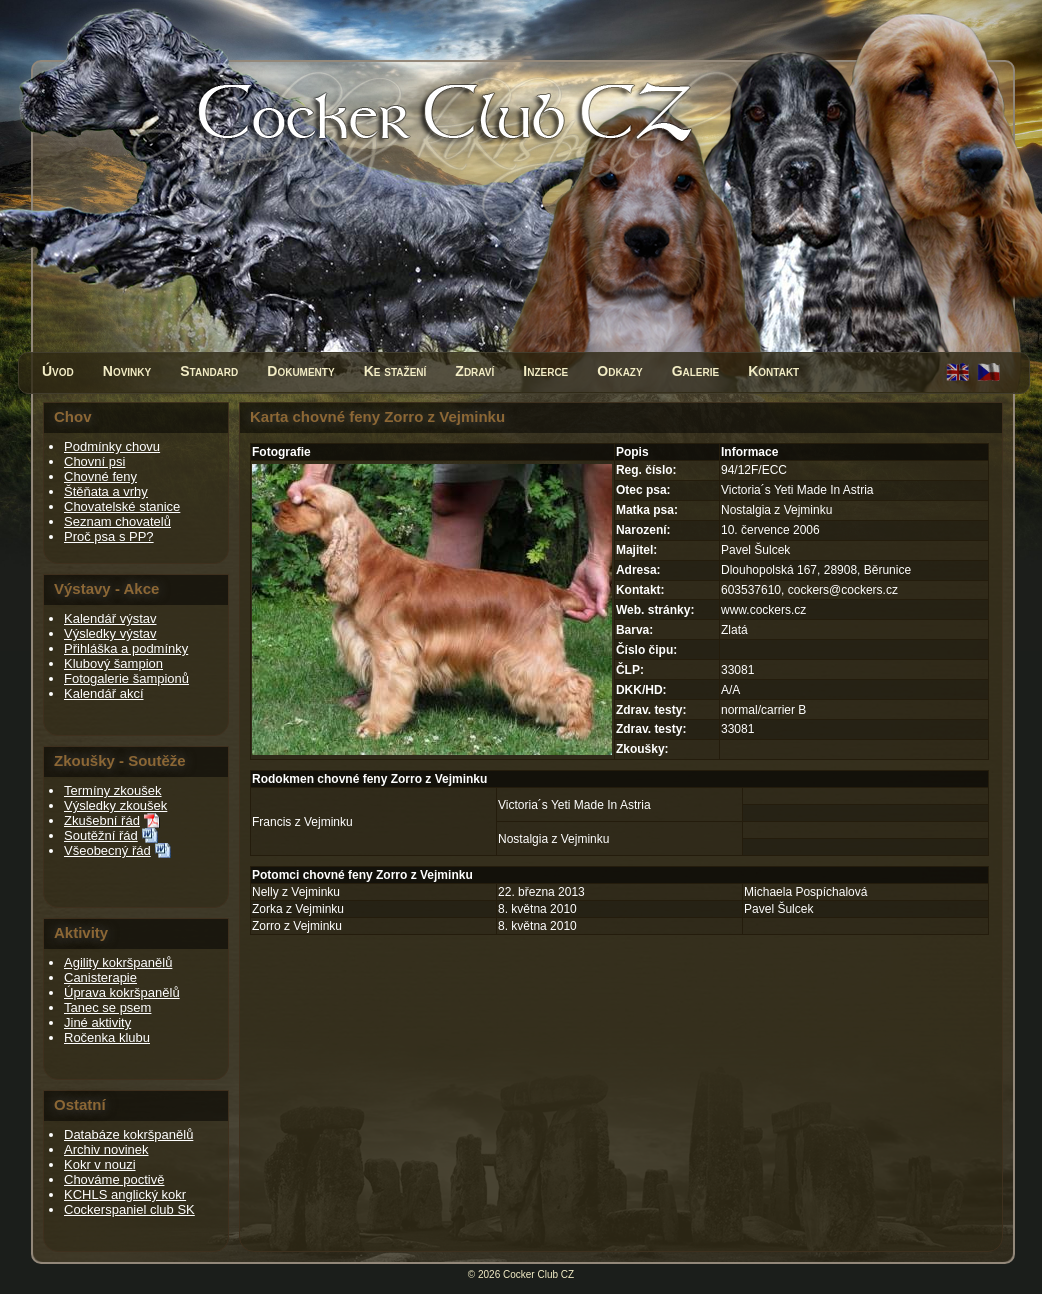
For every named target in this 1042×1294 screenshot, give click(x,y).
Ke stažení (395, 371)
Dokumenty (300, 371)
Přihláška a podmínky (126, 648)
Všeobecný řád (107, 850)
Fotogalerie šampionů (126, 678)
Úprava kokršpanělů (122, 992)
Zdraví (474, 371)
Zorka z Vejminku (298, 909)
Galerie (696, 371)
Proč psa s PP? (109, 536)
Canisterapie (100, 977)
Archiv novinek (106, 1149)
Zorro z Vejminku (297, 926)
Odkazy (619, 371)
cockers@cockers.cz (843, 590)
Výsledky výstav (110, 633)
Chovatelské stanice (122, 506)
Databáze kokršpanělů (128, 1134)
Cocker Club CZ (538, 1274)
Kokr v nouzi (100, 1164)
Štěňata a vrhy (106, 491)
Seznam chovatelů (117, 521)
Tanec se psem (107, 1007)
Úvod (58, 371)
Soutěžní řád (101, 835)
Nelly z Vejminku (296, 892)
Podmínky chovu (112, 446)
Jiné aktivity (97, 1022)
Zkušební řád (102, 820)
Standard (209, 371)
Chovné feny (100, 476)
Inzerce (545, 371)
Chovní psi (94, 461)
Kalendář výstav (110, 618)
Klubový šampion (113, 663)
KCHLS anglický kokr (125, 1194)
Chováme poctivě (114, 1179)
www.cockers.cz (763, 610)
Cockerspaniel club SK (129, 1209)
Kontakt (773, 371)
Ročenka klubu (107, 1037)
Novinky (127, 371)
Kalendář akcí (104, 693)
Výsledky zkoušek (115, 805)
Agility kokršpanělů (118, 962)
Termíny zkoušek (113, 790)
